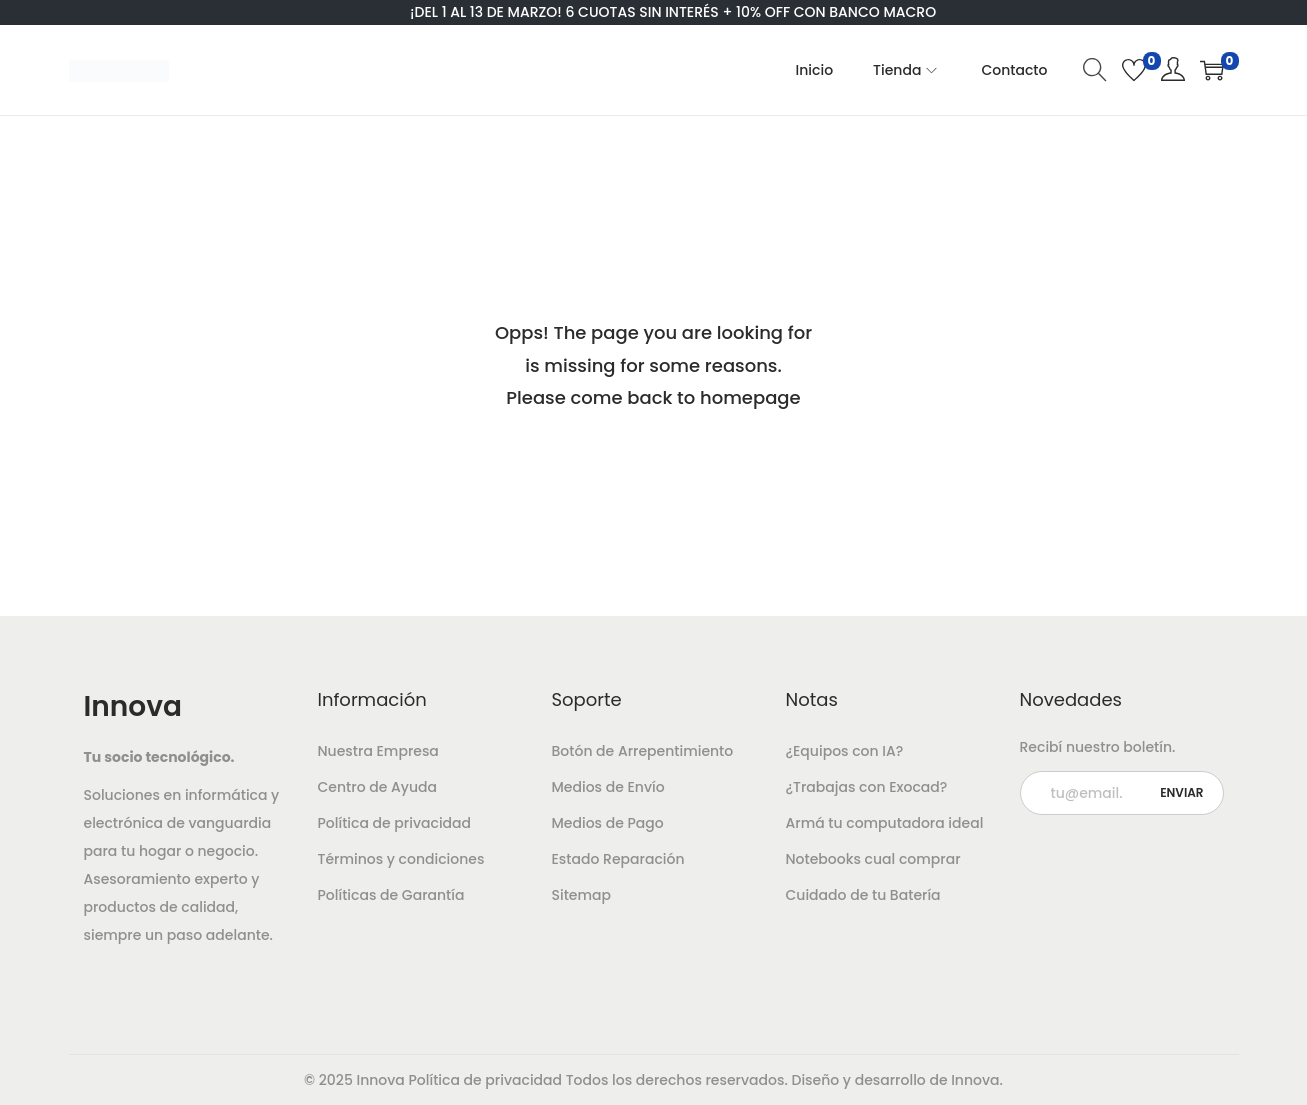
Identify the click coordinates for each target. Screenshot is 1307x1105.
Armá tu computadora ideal (885, 823)
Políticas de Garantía (391, 895)
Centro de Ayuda (377, 787)
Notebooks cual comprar (873, 859)
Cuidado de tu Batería (863, 895)
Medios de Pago (608, 823)
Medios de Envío (608, 787)
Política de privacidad (395, 823)
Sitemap (582, 895)
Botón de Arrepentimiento (643, 751)
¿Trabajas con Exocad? (867, 787)
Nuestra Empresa (378, 751)
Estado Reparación (618, 859)
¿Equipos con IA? (845, 751)
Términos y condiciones (401, 859)
